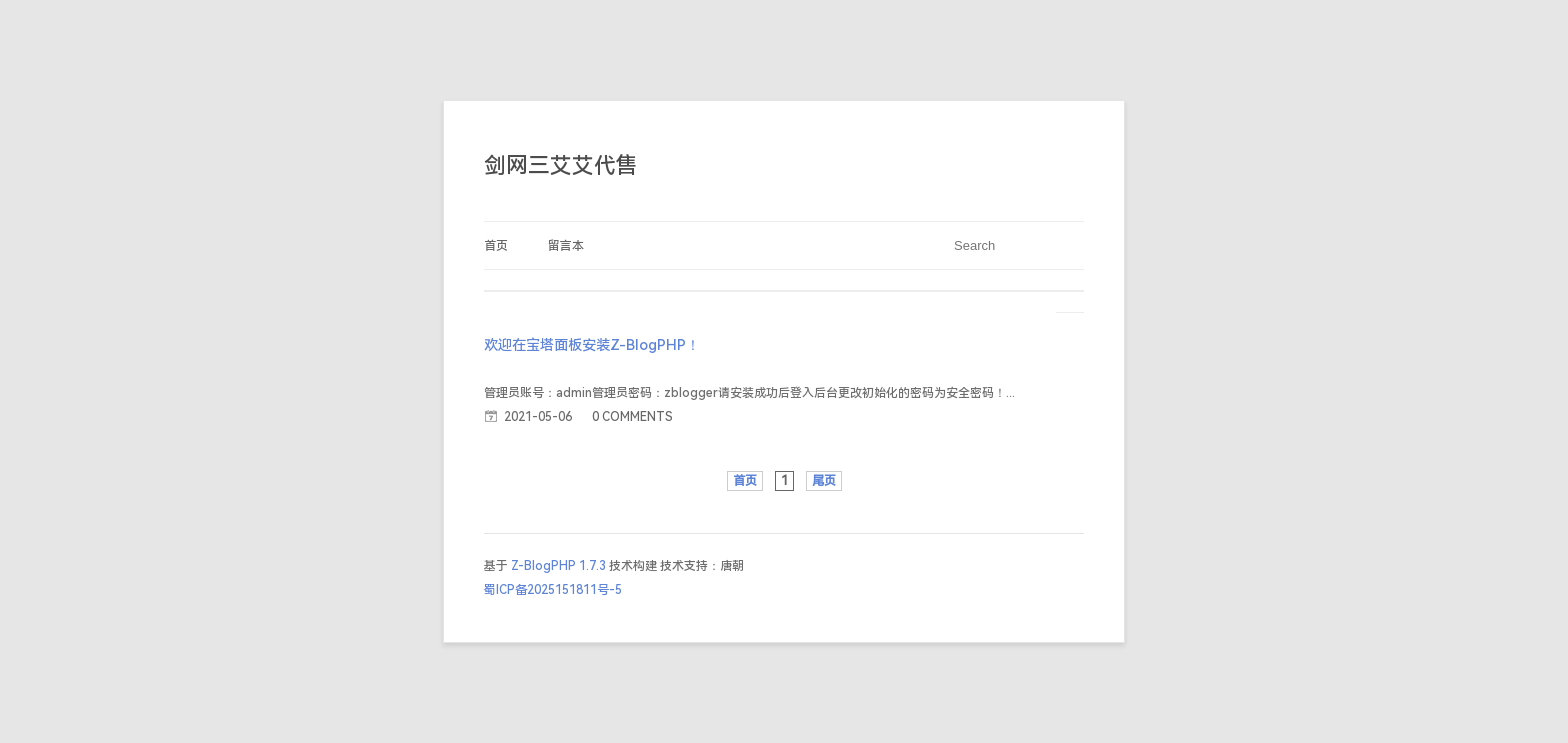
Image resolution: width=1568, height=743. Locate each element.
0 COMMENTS (632, 417)
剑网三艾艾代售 (561, 165)
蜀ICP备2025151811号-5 (553, 590)
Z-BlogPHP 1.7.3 (558, 566)
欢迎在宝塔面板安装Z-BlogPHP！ (592, 345)
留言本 (566, 246)
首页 (496, 246)
